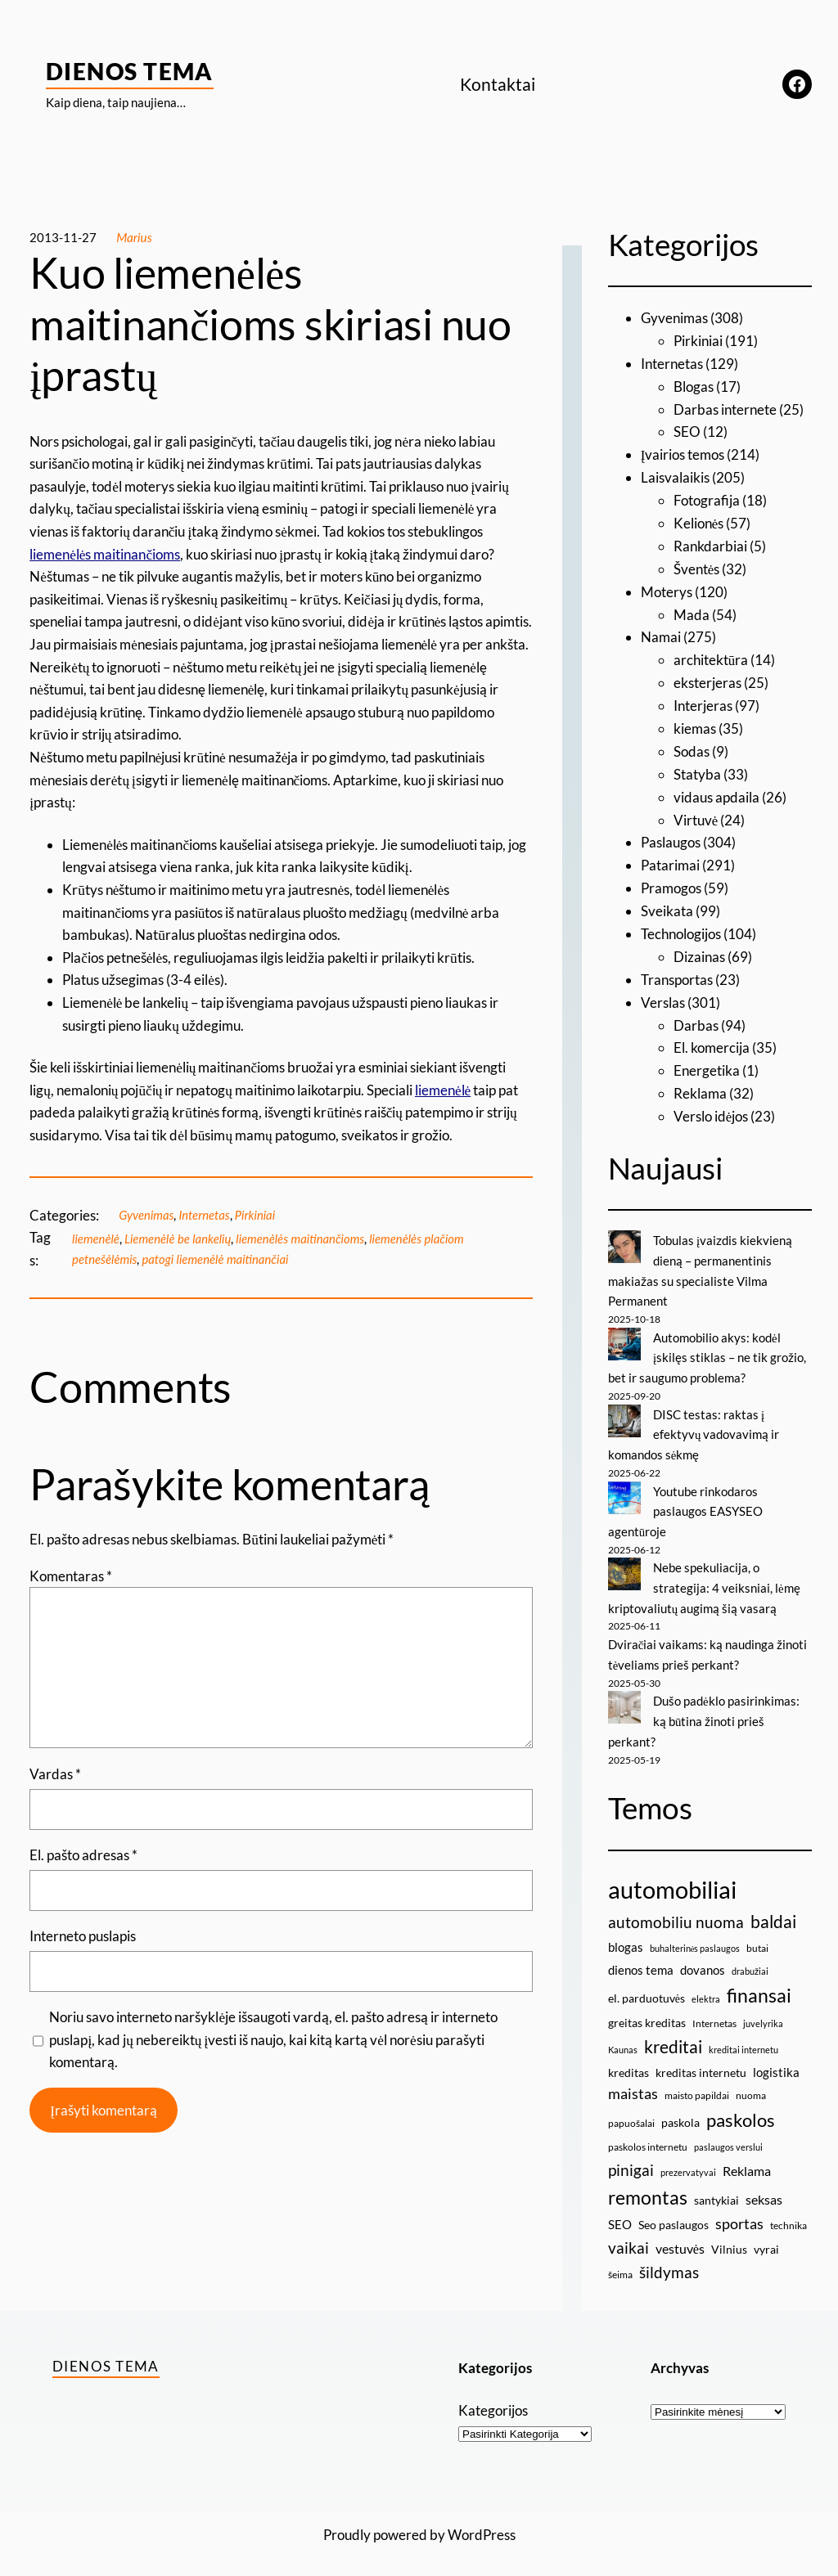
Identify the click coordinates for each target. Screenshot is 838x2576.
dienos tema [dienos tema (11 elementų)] (641, 1956)
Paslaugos (671, 837)
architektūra (711, 656)
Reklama (700, 1085)
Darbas (696, 1017)
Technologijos (681, 927)
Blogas (694, 385)
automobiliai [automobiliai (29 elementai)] (672, 1875)
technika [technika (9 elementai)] (788, 2211)
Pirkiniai (259, 1214)
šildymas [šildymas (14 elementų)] (669, 2258)
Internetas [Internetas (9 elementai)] (714, 2009)
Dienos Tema (130, 71)
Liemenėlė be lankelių (180, 1238)
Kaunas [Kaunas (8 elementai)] (623, 2035)
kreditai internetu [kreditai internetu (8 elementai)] (743, 2035)
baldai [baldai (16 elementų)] (773, 1908)
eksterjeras (707, 678)
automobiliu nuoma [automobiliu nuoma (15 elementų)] (676, 1908)
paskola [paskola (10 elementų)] (680, 2108)
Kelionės (699, 520)
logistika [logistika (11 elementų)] (776, 2058)
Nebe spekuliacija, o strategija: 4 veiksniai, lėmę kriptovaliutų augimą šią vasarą (704, 1576)
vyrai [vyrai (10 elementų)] (766, 2235)
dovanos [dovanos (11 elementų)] (702, 1956)
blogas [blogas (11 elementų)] (625, 1933)
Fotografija (707, 498)
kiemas (695, 724)
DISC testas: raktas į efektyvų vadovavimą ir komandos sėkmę (694, 1423)
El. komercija (712, 1040)
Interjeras (703, 701)
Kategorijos (493, 2396)
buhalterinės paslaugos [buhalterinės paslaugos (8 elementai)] (695, 1934)
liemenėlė (95, 1238)
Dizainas (699, 950)
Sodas (692, 746)
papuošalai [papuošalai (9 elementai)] (631, 2109)
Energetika (707, 1063)
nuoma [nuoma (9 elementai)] (751, 2081)
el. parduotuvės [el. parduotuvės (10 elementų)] (646, 1985)
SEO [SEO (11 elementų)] (620, 2210)
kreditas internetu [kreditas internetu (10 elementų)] (701, 2059)
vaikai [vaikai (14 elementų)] (628, 2233)
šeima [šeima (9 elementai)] (620, 2261)
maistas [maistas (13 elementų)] (633, 2079)
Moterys (666, 588)
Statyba (697, 769)
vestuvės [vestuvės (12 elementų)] (680, 2234)
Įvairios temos (683, 453)
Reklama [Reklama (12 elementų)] (747, 2157)
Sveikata (667, 904)
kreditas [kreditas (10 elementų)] (628, 2059)
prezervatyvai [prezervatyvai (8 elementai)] (688, 2158)
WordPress (482, 2520)
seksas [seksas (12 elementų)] (764, 2185)
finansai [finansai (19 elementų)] (759, 1982)
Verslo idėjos (711, 1108)
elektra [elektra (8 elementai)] (706, 1985)
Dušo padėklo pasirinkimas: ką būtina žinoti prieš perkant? (704, 1707)
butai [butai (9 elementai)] (757, 1934)
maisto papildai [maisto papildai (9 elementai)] (697, 2081)
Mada (692, 611)
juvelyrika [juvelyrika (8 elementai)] (763, 2009)
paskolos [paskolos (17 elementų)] (740, 2106)
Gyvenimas (147, 1214)
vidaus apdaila (716, 791)
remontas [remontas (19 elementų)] (647, 2183)
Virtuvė (696, 814)
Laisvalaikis (675, 475)
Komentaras (70, 1576)
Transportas (677, 972)
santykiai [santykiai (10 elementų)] (716, 2186)
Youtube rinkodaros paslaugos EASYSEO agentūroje (685, 1499)
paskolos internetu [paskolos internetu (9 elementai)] (647, 2133)
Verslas (663, 995)
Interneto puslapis (82, 1935)
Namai (661, 633)
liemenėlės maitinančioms (306, 1238)
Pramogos (671, 882)
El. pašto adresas (83, 1854)
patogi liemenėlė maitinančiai (218, 1259)
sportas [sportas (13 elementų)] (739, 2210)
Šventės (697, 565)
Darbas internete (725, 407)
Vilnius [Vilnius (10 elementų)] (729, 2235)
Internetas (206, 1214)
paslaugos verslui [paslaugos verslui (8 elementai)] (728, 2133)
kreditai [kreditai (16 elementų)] (673, 2033)
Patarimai (670, 859)
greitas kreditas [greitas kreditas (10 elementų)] (647, 2009)
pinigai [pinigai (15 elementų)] (631, 2156)
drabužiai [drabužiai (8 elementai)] (750, 1957)
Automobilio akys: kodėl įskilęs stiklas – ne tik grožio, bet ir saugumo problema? (707, 1347)
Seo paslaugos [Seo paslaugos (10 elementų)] (673, 2211)
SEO (687, 430)
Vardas (55, 1774)
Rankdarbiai (710, 543)
